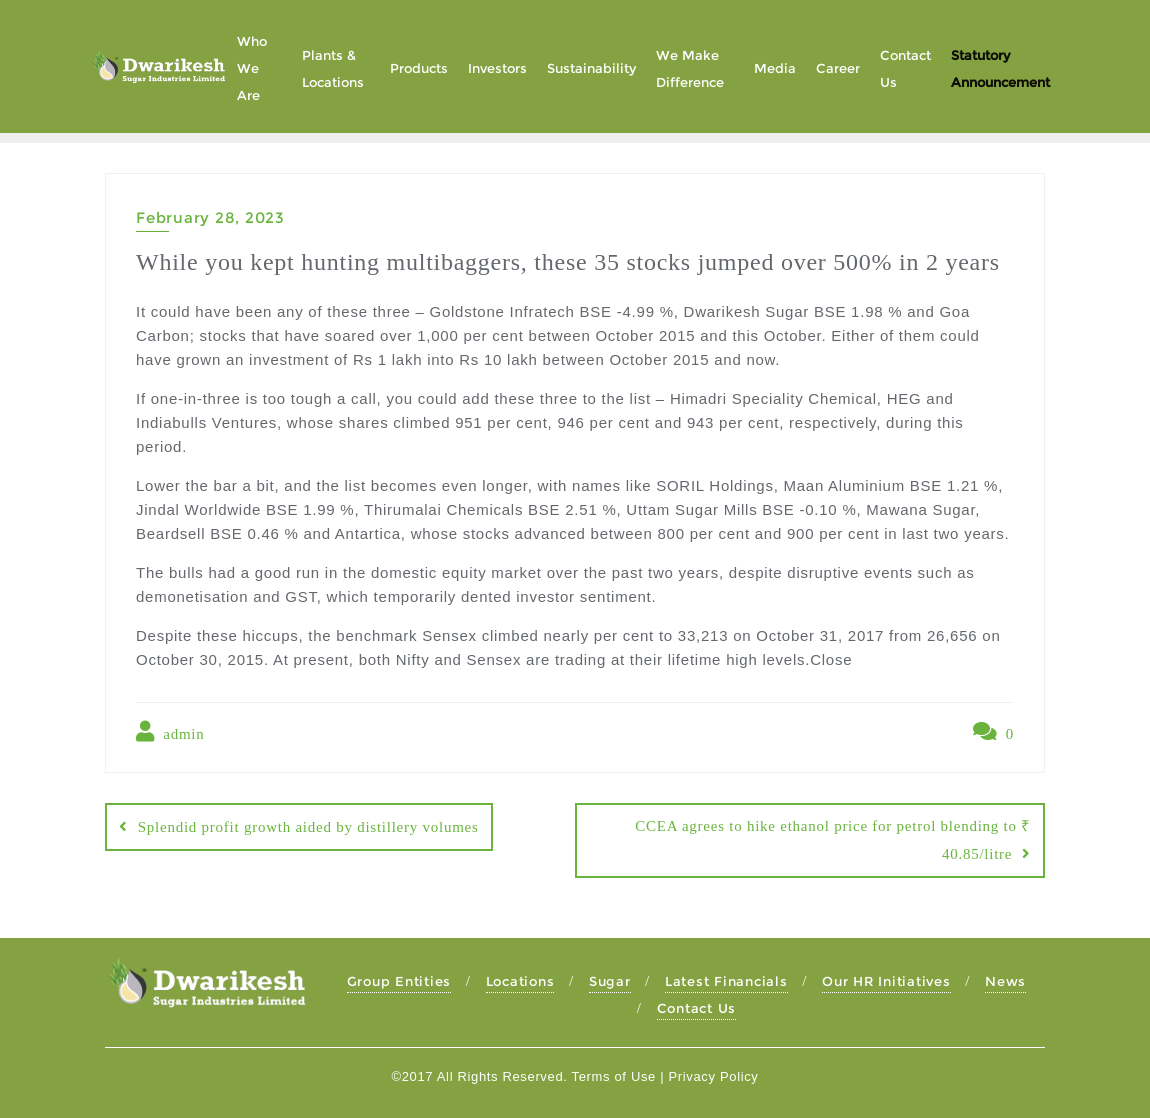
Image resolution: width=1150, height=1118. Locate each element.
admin (170, 731)
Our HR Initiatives (886, 981)
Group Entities (399, 981)
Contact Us (697, 1008)
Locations (520, 981)
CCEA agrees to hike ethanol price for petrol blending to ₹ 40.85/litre (833, 840)
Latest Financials (726, 981)
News (1005, 981)
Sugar (610, 981)
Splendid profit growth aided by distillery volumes (308, 827)
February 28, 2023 (210, 217)
